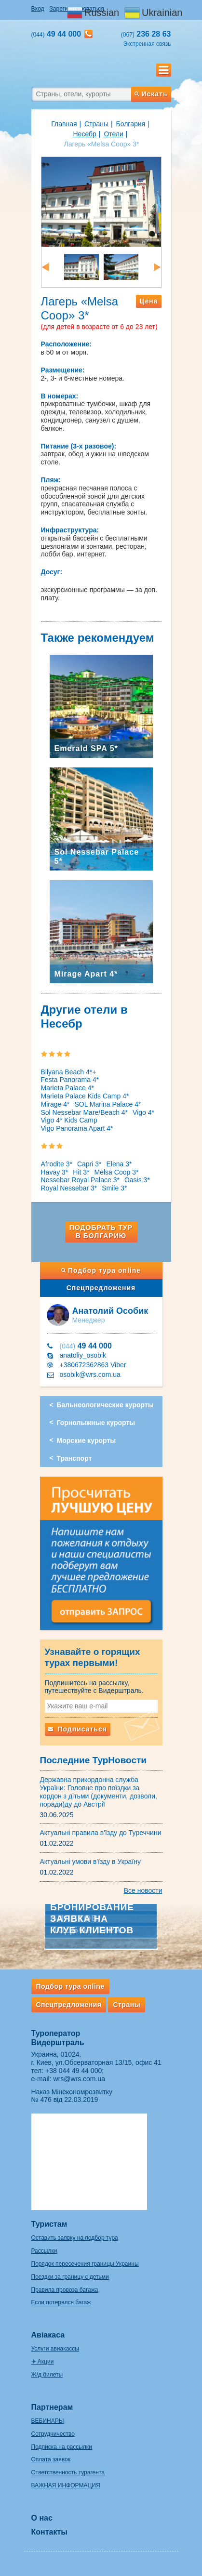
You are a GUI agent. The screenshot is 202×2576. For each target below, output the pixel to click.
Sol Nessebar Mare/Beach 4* (84, 1112)
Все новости (143, 1890)
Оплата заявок (50, 2459)
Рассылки (44, 2250)
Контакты (49, 2532)
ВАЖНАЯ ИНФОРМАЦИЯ (65, 2485)
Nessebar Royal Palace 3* (80, 1180)
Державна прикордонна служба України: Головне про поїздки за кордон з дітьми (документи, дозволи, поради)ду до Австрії (99, 1792)
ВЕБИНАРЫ (47, 2420)
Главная (64, 124)
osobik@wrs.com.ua (90, 1374)
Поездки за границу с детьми (70, 2276)
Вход (37, 8)
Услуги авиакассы (55, 2348)
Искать (151, 94)
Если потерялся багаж (61, 2302)
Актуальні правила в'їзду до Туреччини (101, 1832)
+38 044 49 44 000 (73, 2070)
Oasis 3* (137, 1180)
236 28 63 (146, 34)
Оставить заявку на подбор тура (74, 2237)
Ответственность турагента (68, 2472)
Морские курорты (86, 1440)
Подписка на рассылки (61, 2447)
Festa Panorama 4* (70, 1079)
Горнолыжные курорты (96, 1423)
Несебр (84, 134)
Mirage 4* (55, 1104)
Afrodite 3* (56, 1164)
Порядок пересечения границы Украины (85, 2263)
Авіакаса (48, 2335)
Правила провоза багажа (64, 2289)
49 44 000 (86, 1346)
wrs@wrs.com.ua (79, 2079)
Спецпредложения (101, 1288)
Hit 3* (81, 1172)
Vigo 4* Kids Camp (69, 1120)
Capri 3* (89, 1164)
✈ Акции (42, 2361)
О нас (42, 2518)
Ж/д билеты (47, 2374)
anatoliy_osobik (83, 1355)
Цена (148, 301)
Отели (113, 134)
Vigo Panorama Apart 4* (77, 1128)
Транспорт (74, 1458)
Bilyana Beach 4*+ (68, 1072)
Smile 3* (114, 1188)
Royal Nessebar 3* (69, 1188)
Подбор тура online (101, 1270)
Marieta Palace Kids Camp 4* (85, 1096)
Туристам (49, 2224)
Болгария (131, 124)
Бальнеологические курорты (105, 1405)
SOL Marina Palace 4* (107, 1104)
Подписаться (77, 1729)
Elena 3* (119, 1164)
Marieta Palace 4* (67, 1088)
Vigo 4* (143, 1112)
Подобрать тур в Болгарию (101, 1232)
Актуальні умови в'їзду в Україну (90, 1861)
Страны (96, 124)
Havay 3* (54, 1172)
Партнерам (52, 2407)
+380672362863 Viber (93, 1365)
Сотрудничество (53, 2434)
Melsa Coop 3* (116, 1172)
